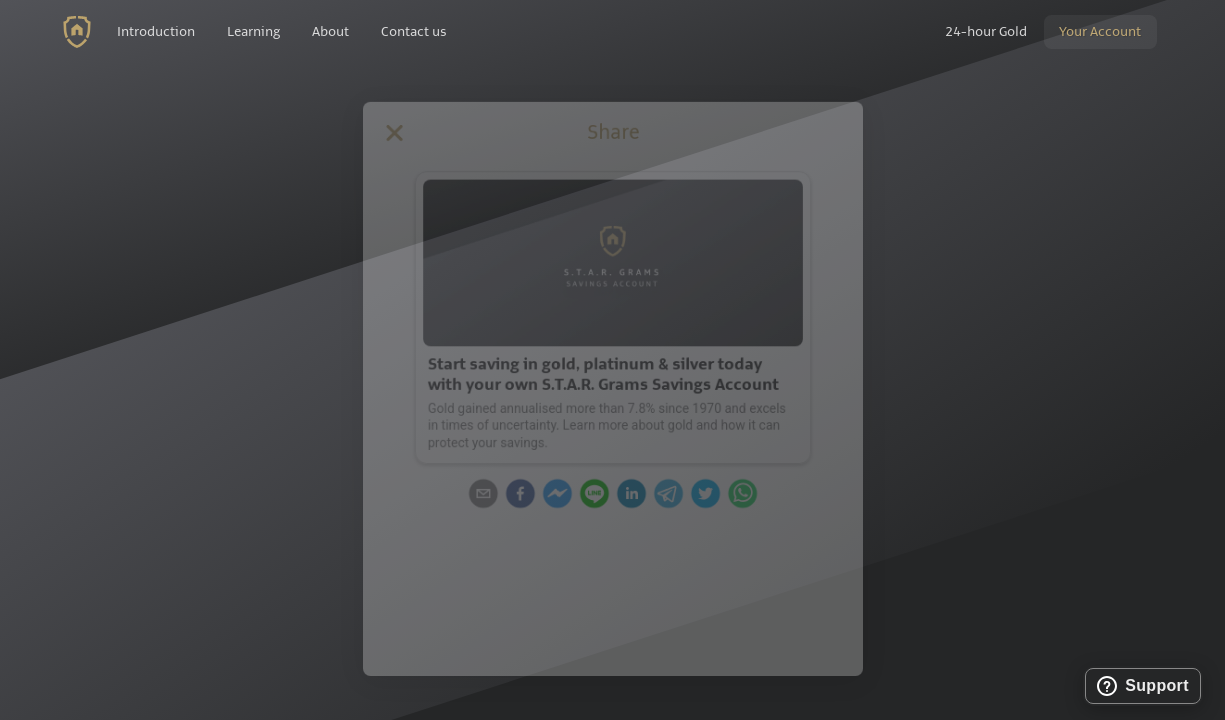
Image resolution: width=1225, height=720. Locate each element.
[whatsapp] (753, 495)
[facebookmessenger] (553, 495)
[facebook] (513, 495)
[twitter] (713, 495)
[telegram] (673, 495)
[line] (593, 495)
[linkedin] (633, 495)
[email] (473, 495)
